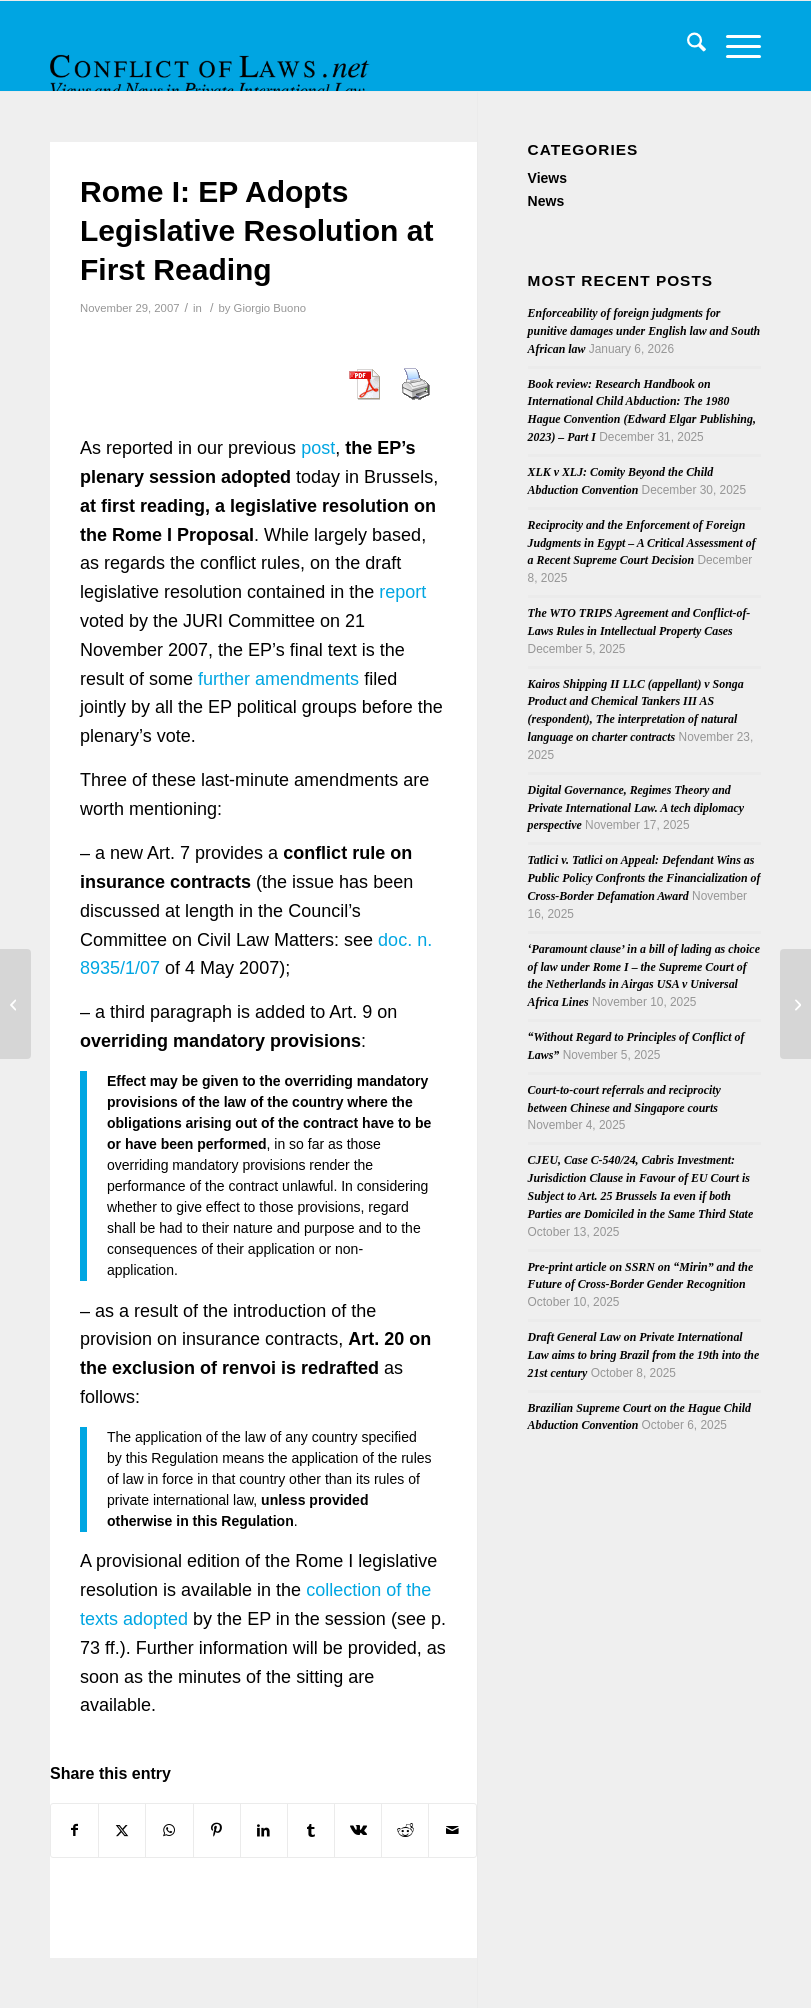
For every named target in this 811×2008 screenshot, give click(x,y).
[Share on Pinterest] (217, 1830)
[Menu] (733, 46)
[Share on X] (122, 1830)
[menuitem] (686, 46)
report (402, 592)
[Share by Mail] (452, 1830)
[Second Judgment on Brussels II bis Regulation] (15, 1004)
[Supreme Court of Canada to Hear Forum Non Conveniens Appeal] (795, 1004)
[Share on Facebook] (74, 1830)
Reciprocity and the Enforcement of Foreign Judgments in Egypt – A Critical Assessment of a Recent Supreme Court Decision (642, 543)
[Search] (686, 46)
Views (547, 178)
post (318, 448)
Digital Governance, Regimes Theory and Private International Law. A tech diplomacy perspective (636, 808)
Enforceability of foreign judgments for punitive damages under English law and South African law (644, 331)
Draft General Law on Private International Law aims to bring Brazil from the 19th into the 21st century (644, 1355)
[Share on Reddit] (405, 1830)
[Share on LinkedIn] (264, 1830)
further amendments (278, 679)
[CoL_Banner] (212, 63)
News (546, 201)
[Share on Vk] (358, 1830)
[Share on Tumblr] (311, 1830)
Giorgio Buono (270, 308)
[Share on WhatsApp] (169, 1830)
